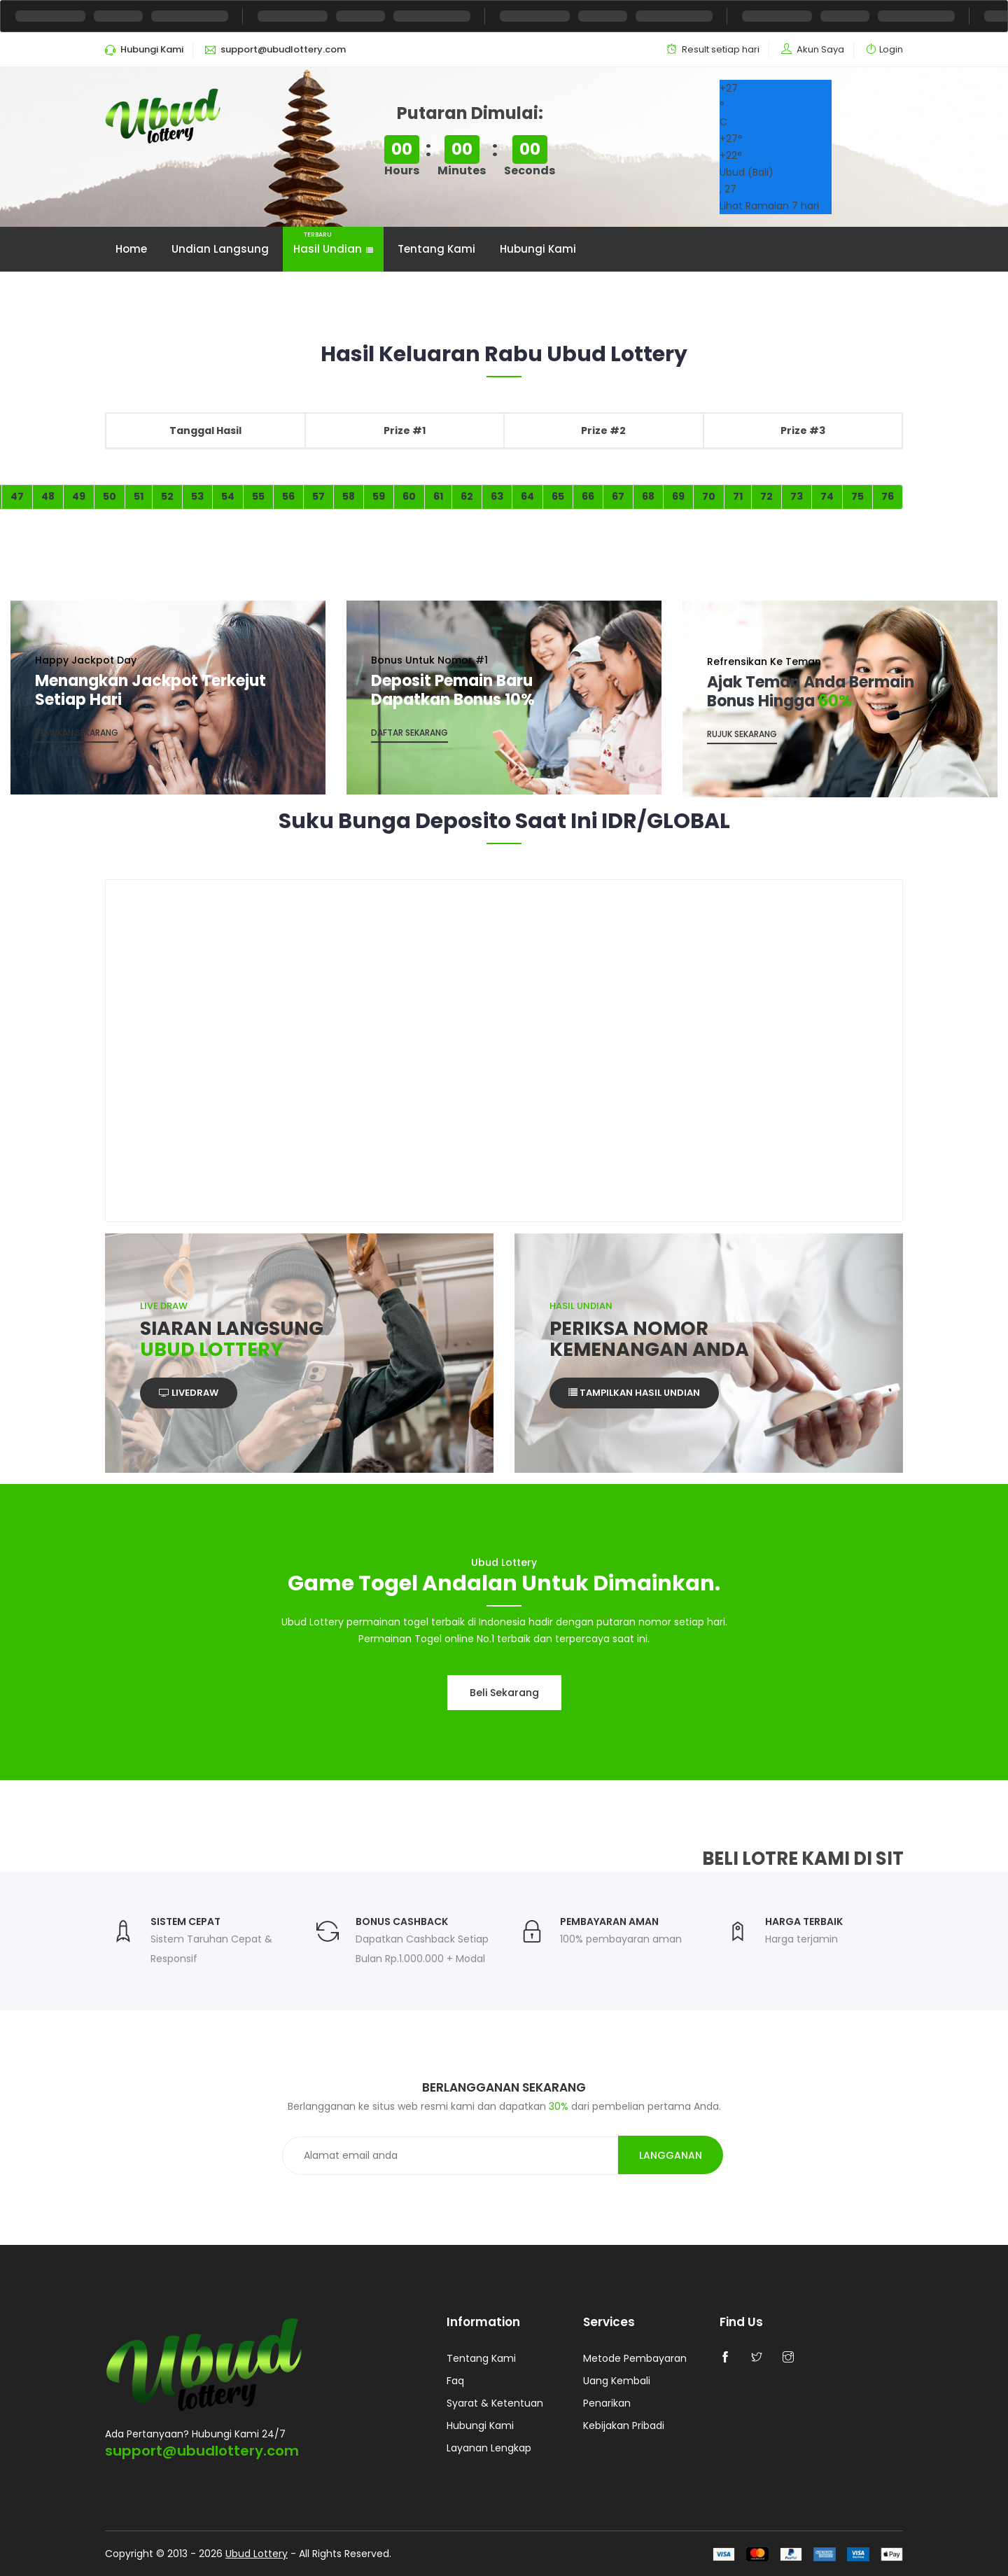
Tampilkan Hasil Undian (634, 1392)
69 (678, 496)
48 (48, 496)
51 (139, 496)
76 (887, 496)
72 (766, 496)
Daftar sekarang (409, 732)
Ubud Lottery (256, 2554)
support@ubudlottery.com (202, 2450)
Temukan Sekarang (76, 732)
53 (197, 496)
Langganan (670, 2155)
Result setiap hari (721, 49)
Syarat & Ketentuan (495, 2403)
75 (857, 496)
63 (497, 496)
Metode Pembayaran (635, 2358)
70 (708, 496)
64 (527, 496)
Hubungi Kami (538, 248)
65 (558, 496)
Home (131, 248)
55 (258, 496)
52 (167, 496)
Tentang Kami (436, 248)
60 (409, 496)
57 (318, 496)
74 (827, 496)
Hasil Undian (333, 242)
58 (348, 496)
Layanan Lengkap (489, 2448)
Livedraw (188, 1392)
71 (738, 496)
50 (109, 496)
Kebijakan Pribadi (623, 2425)
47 (17, 496)
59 (378, 496)
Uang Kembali (616, 2381)
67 (618, 496)
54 (227, 496)
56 (288, 496)
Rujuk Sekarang (742, 734)
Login (891, 49)
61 (438, 496)
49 (78, 496)
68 (648, 496)
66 (588, 496)
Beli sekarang (504, 1693)
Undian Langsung (220, 248)
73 (796, 496)
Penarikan (607, 2403)
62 (467, 496)
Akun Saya (820, 49)
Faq (455, 2381)
